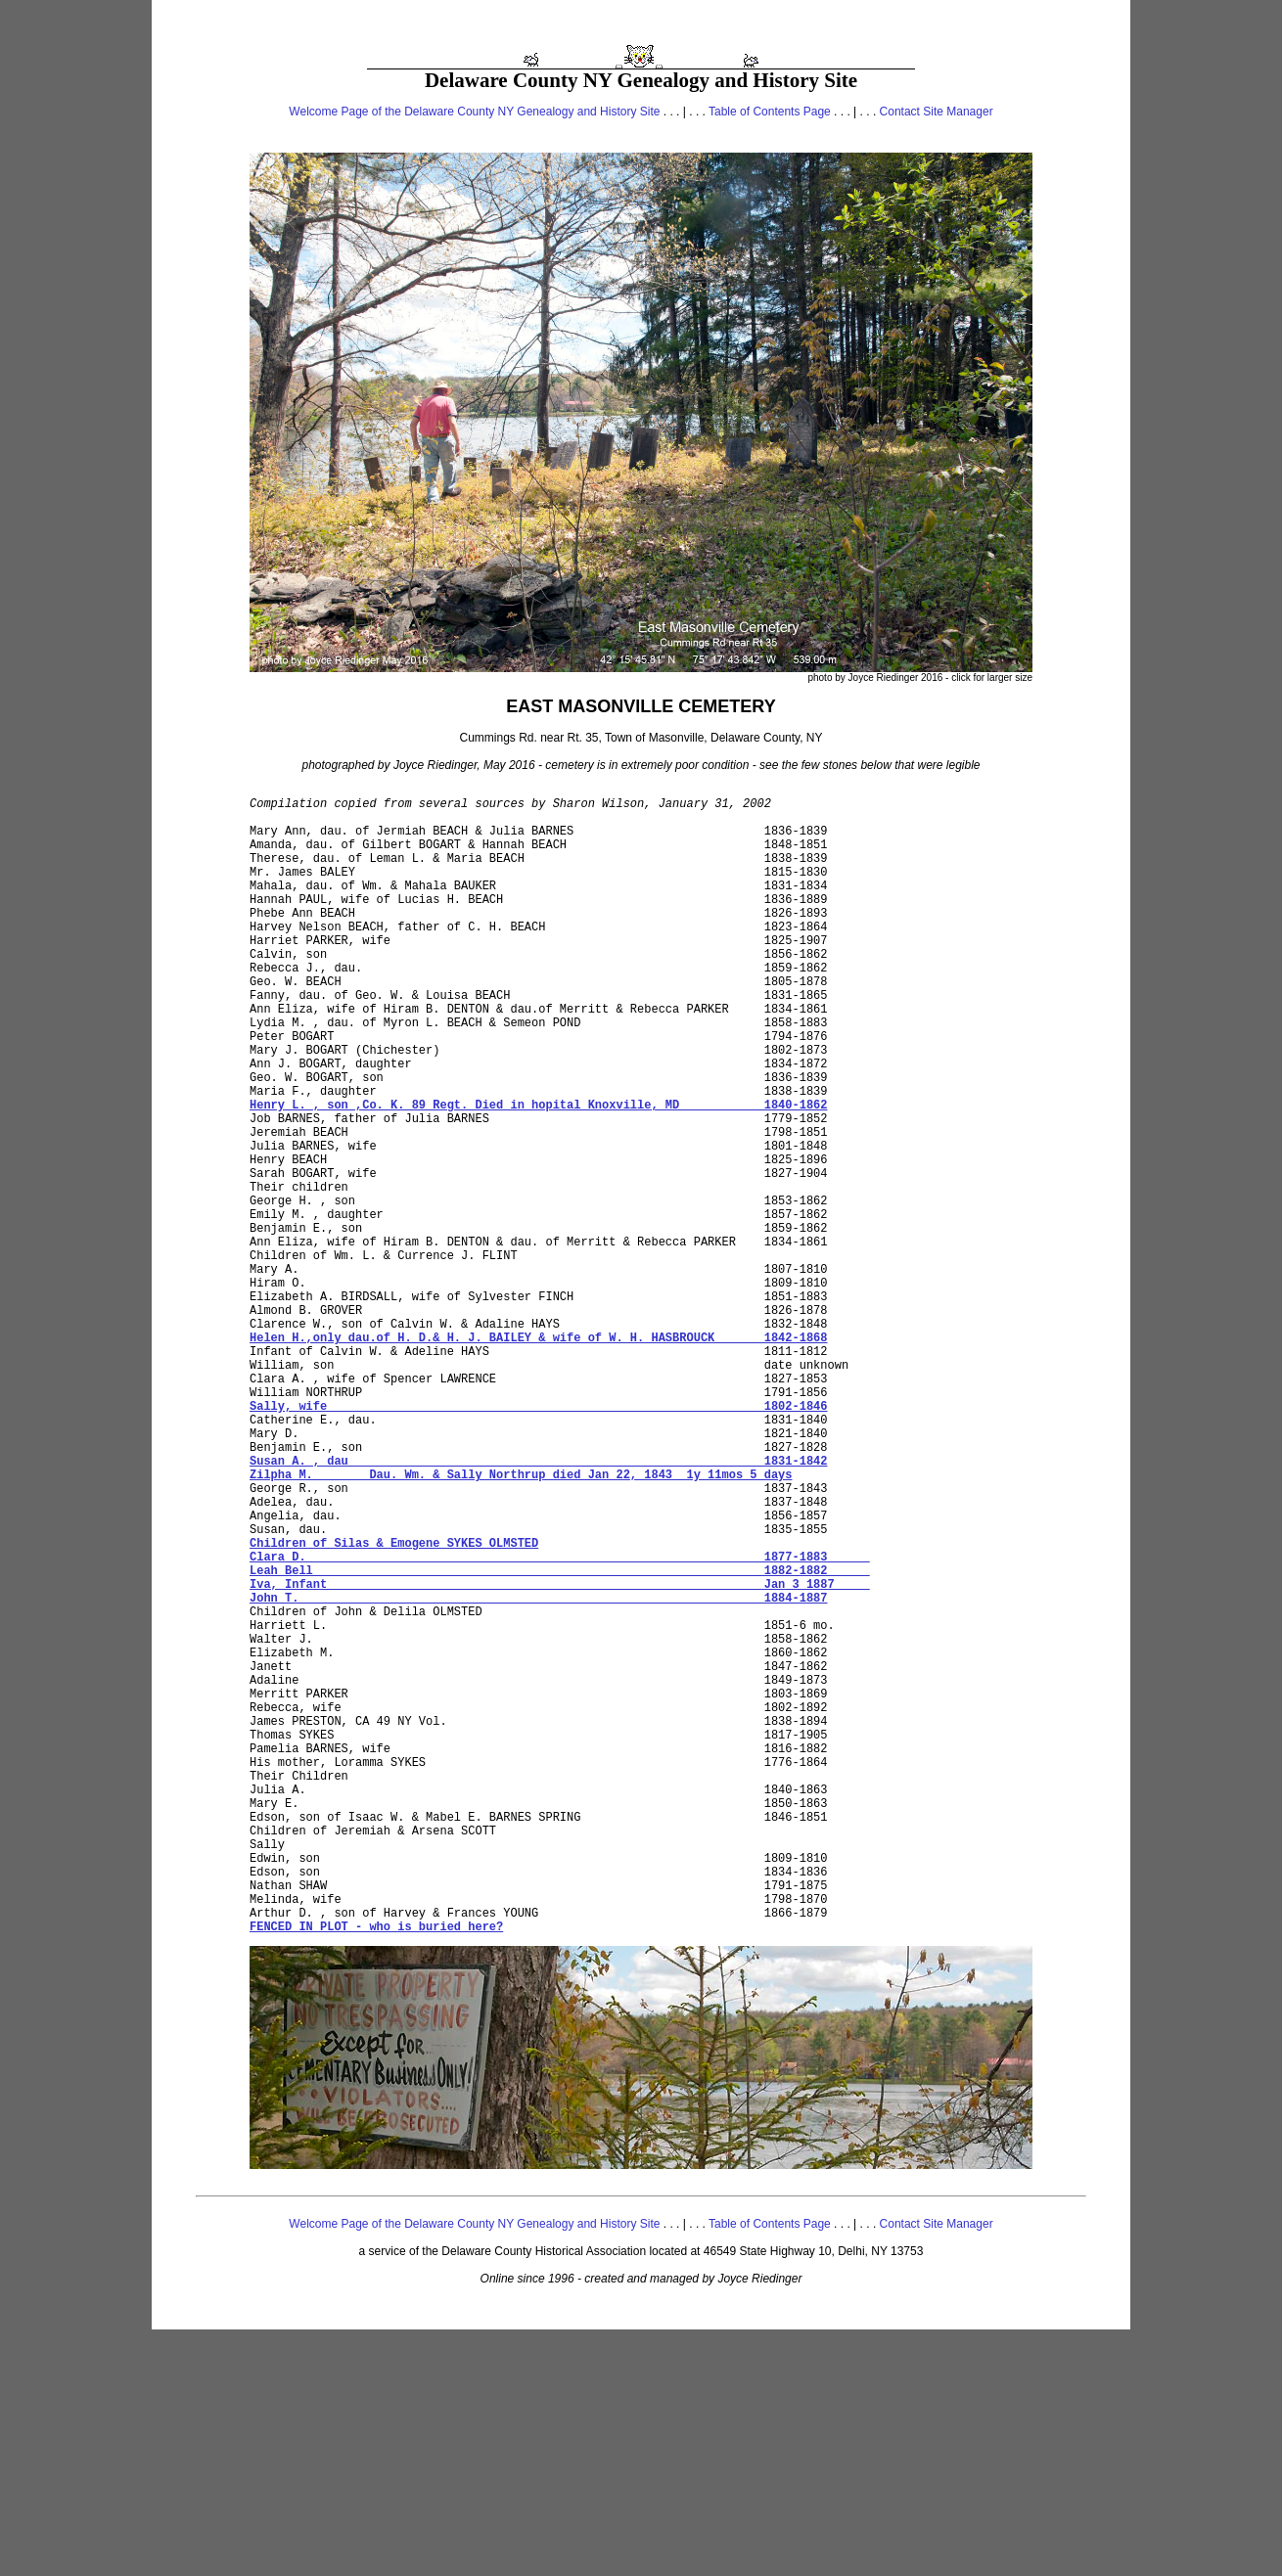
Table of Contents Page (770, 111)
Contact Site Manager (936, 111)
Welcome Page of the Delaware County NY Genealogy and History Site (474, 111)
